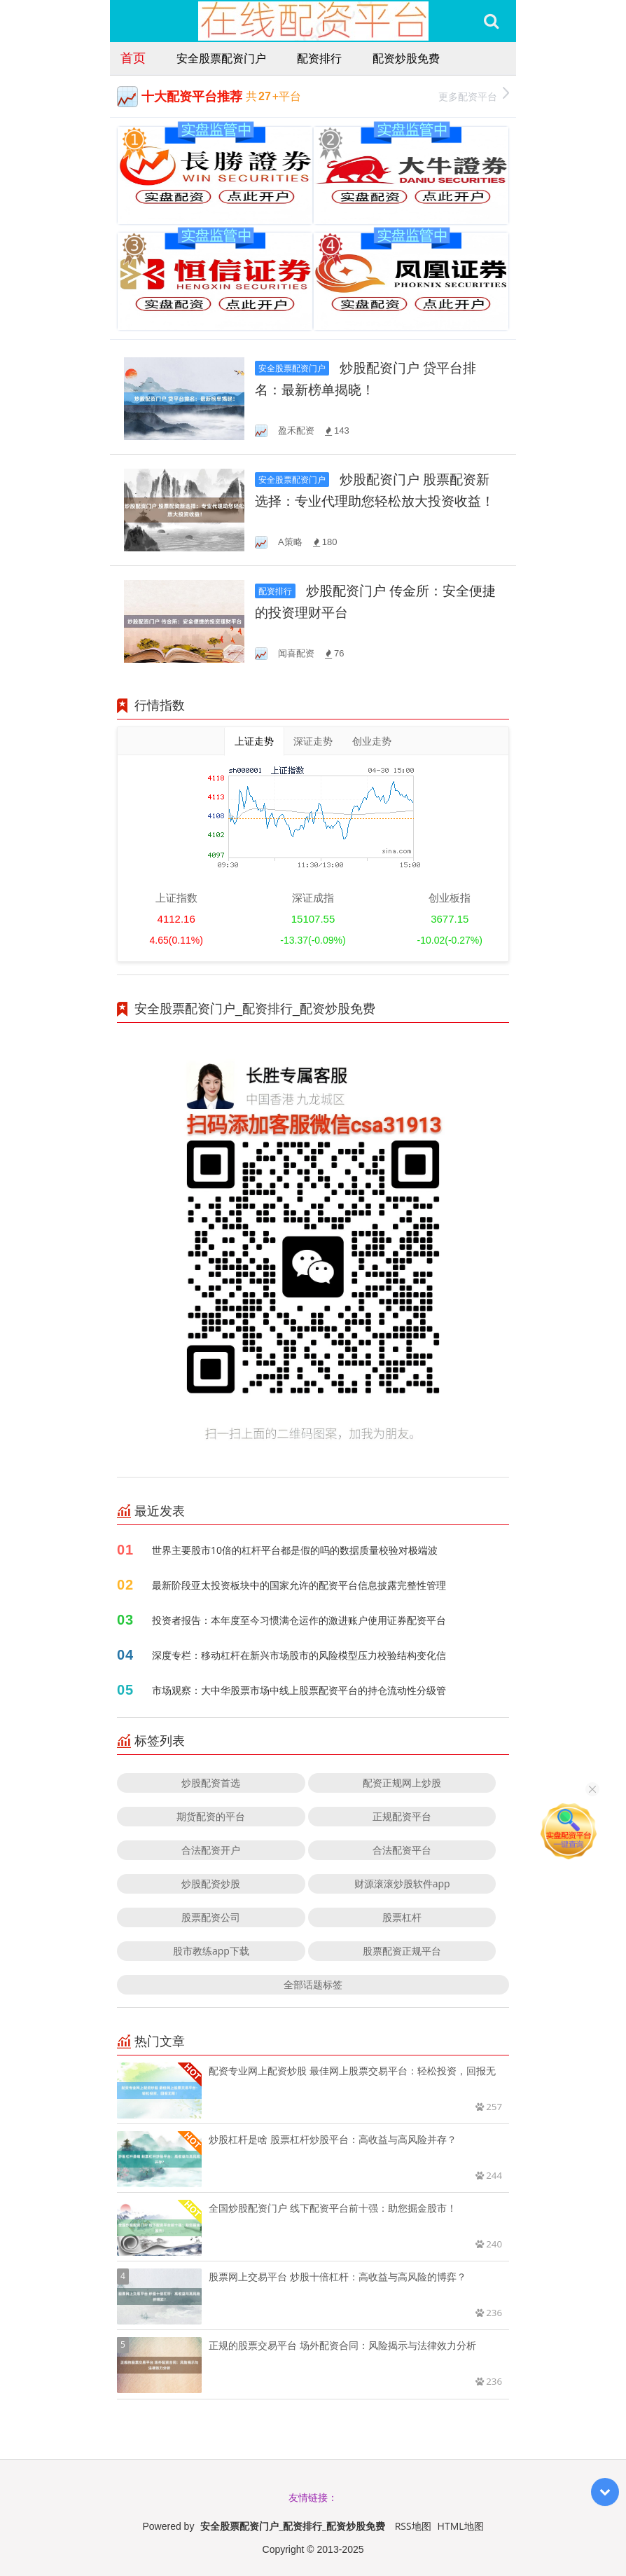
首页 (133, 57)
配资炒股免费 (406, 58)
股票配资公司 (210, 1917)
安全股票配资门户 (221, 58)
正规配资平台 (402, 1816)
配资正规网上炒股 (402, 1782)
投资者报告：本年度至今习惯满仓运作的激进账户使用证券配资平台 (299, 1620)
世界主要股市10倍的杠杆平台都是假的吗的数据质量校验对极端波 (295, 1550)
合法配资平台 (402, 1850)
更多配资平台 (473, 95)
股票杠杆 (402, 1917)
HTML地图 (461, 2526)
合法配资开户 (210, 1850)
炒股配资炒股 (210, 1883)
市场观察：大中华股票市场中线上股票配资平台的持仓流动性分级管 (299, 1690)
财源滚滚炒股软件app (402, 1883)
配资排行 (319, 58)
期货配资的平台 (210, 1816)
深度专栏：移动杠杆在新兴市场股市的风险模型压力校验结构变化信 (299, 1655)
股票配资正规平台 (402, 1950)
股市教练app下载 (211, 1950)
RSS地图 (413, 2526)
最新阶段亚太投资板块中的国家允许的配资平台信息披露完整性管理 (299, 1585)
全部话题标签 (313, 1984)
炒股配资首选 (210, 1782)
